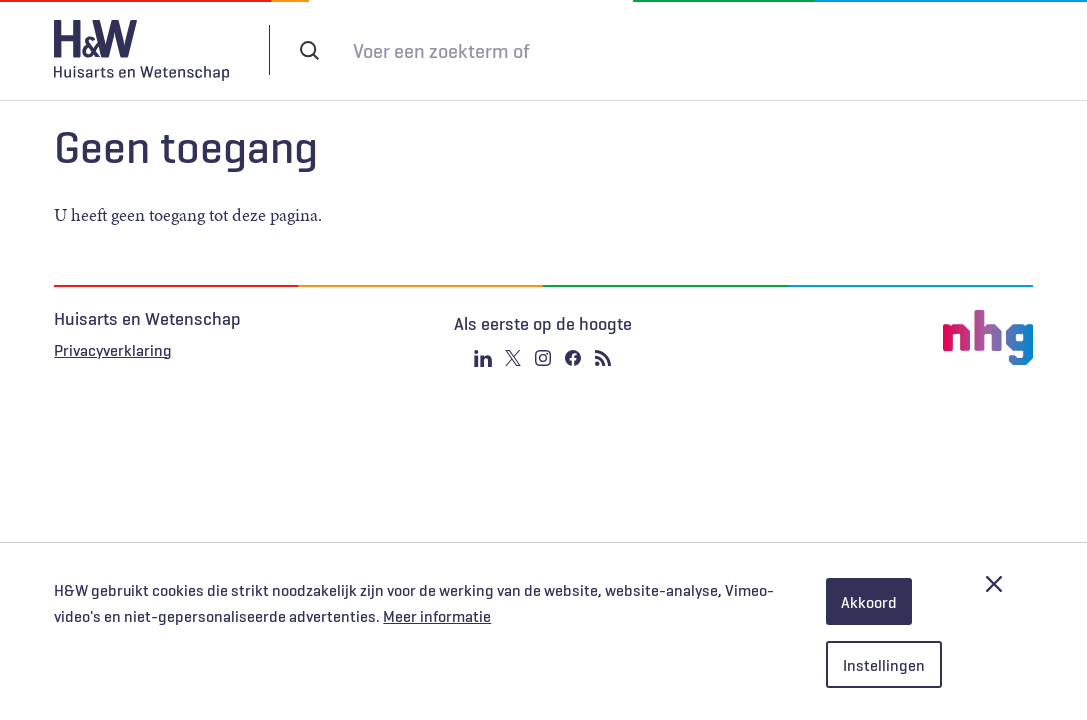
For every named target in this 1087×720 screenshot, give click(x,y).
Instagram (543, 358)
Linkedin (483, 358)
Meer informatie (437, 616)
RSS (603, 358)
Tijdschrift (712, 50)
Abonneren (600, 50)
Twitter (513, 358)
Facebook (573, 358)
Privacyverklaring (113, 350)
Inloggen (831, 49)
